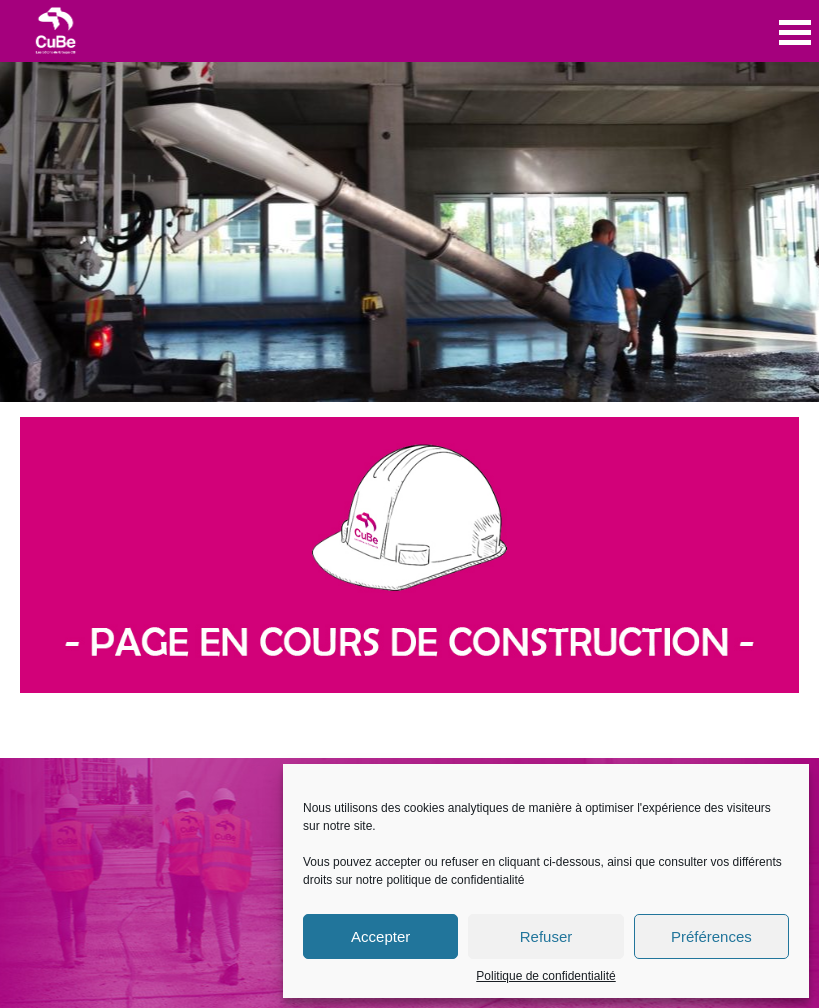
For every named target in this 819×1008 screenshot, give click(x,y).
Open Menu (795, 32)
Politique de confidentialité (545, 976)
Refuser (546, 936)
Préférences (711, 936)
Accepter (380, 936)
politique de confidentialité (455, 880)
